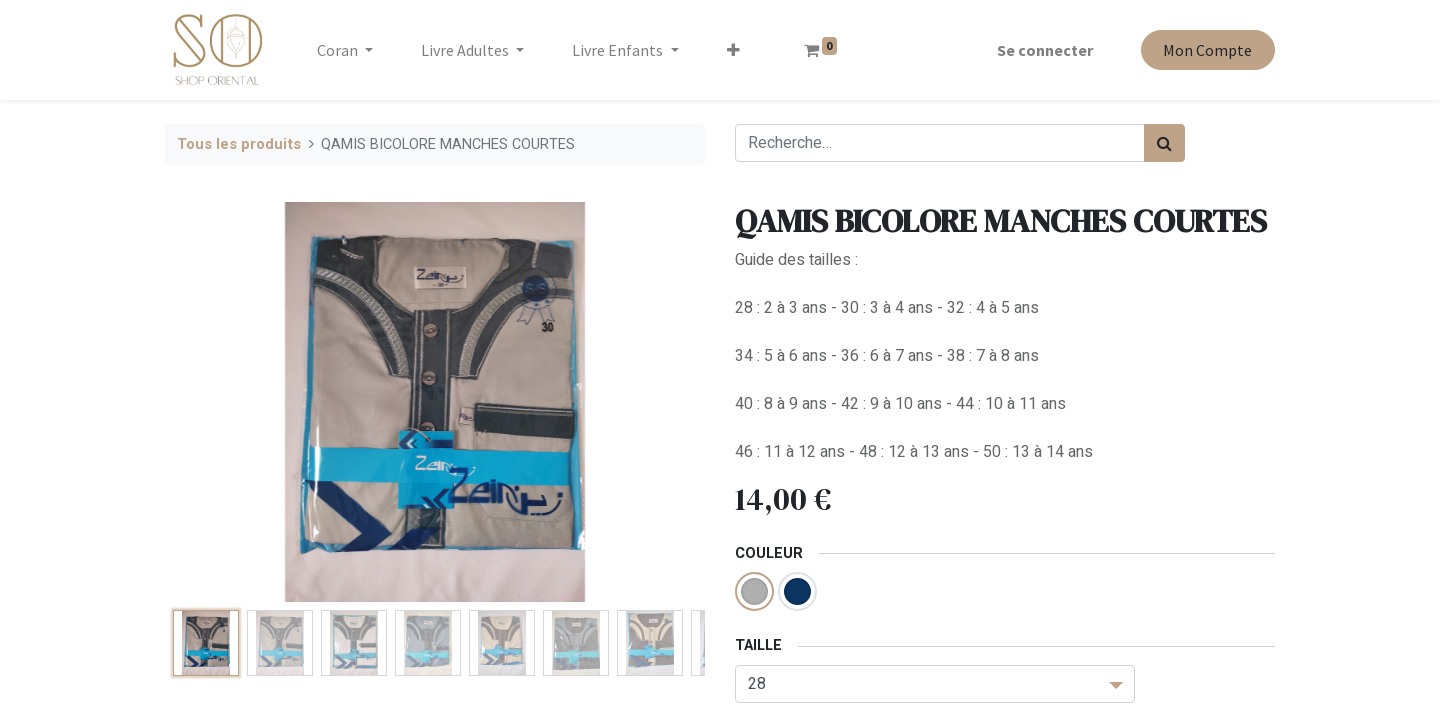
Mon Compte (1207, 50)
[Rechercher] (1164, 143)
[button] (733, 50)
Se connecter (1045, 50)
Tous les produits (239, 144)
